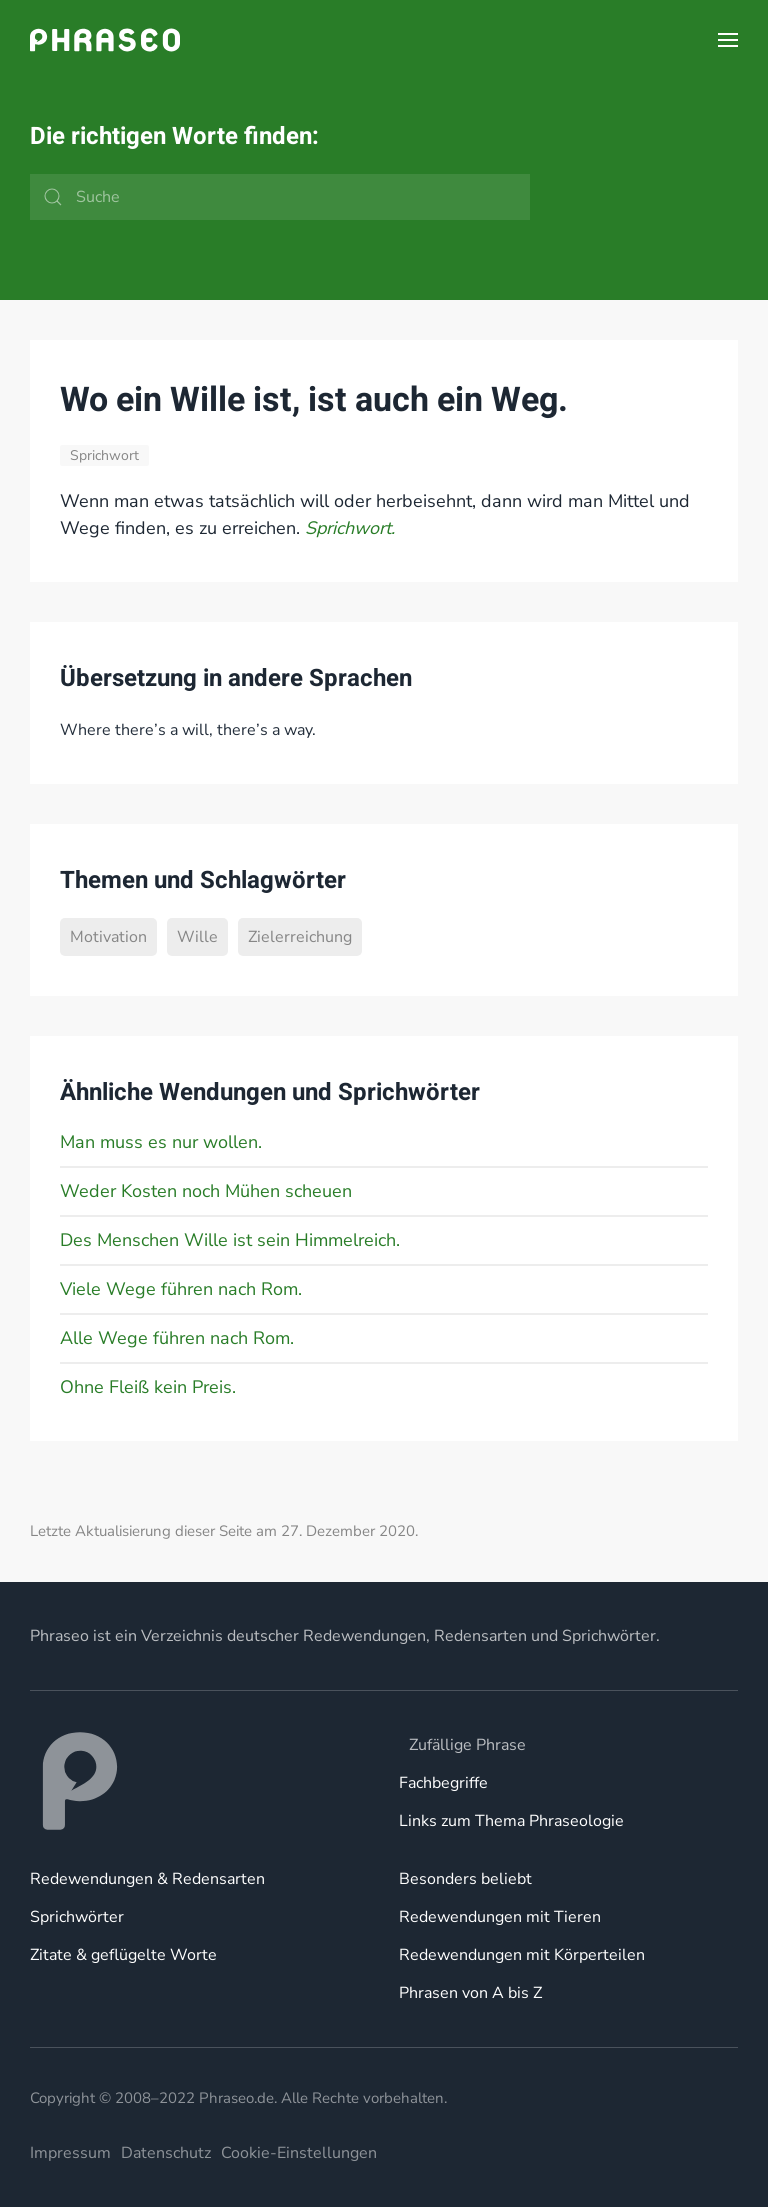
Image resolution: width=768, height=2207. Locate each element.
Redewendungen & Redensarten (147, 1879)
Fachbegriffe (443, 1783)
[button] (728, 40)
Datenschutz (166, 2153)
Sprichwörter (77, 1917)
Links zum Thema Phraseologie (511, 1821)
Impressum (70, 2153)
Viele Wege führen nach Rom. (181, 1289)
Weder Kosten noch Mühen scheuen (206, 1191)
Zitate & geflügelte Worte (123, 1955)
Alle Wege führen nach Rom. (177, 1338)
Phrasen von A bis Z (470, 1993)
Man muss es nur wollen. (161, 1142)
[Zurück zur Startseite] (105, 40)
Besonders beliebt (465, 1879)
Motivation (108, 937)
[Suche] (280, 197)
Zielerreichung (300, 937)
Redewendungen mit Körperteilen (522, 1955)
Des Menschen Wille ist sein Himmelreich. (230, 1240)
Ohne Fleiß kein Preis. (148, 1387)
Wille (197, 937)
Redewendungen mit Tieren (500, 1917)
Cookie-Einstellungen (299, 2153)
